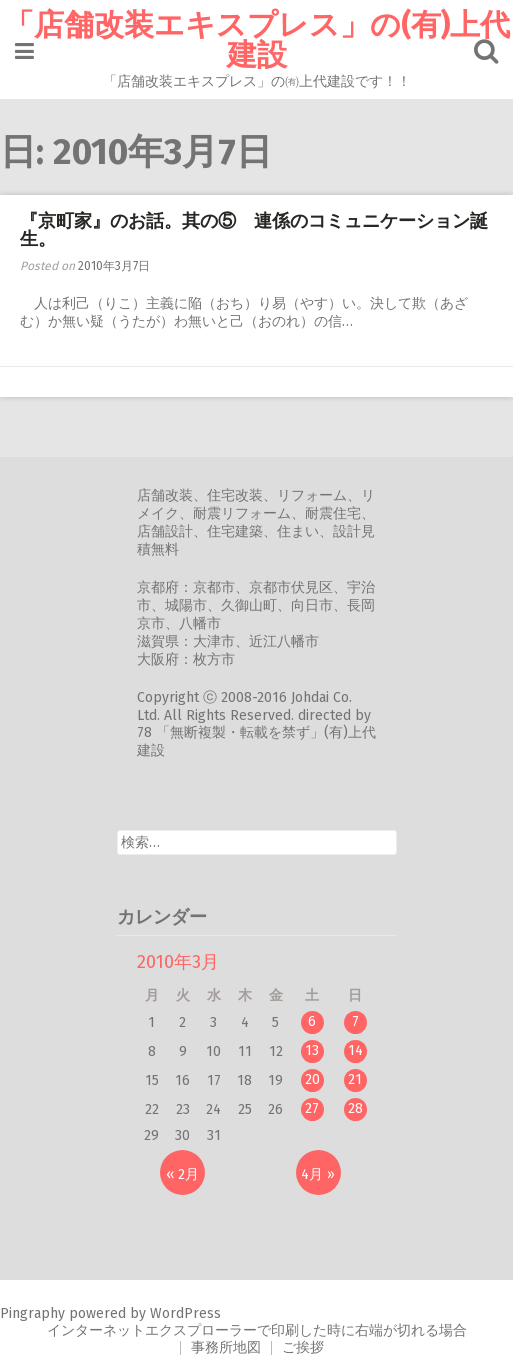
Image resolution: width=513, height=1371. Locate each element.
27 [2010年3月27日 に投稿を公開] (312, 1108)
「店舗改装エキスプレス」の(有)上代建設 (257, 40)
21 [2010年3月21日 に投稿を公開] (355, 1079)
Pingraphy (32, 1313)
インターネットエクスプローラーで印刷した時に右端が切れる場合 (257, 1330)
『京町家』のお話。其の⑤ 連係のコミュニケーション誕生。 (254, 230)
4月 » (318, 1174)
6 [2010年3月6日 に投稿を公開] (312, 1021)
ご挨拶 (303, 1347)
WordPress (185, 1313)
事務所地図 (226, 1347)
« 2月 (182, 1174)
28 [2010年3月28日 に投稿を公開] (355, 1108)
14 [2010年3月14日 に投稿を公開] (355, 1050)
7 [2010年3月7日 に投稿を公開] (355, 1021)
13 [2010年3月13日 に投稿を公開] (312, 1050)
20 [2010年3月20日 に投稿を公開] (312, 1079)
